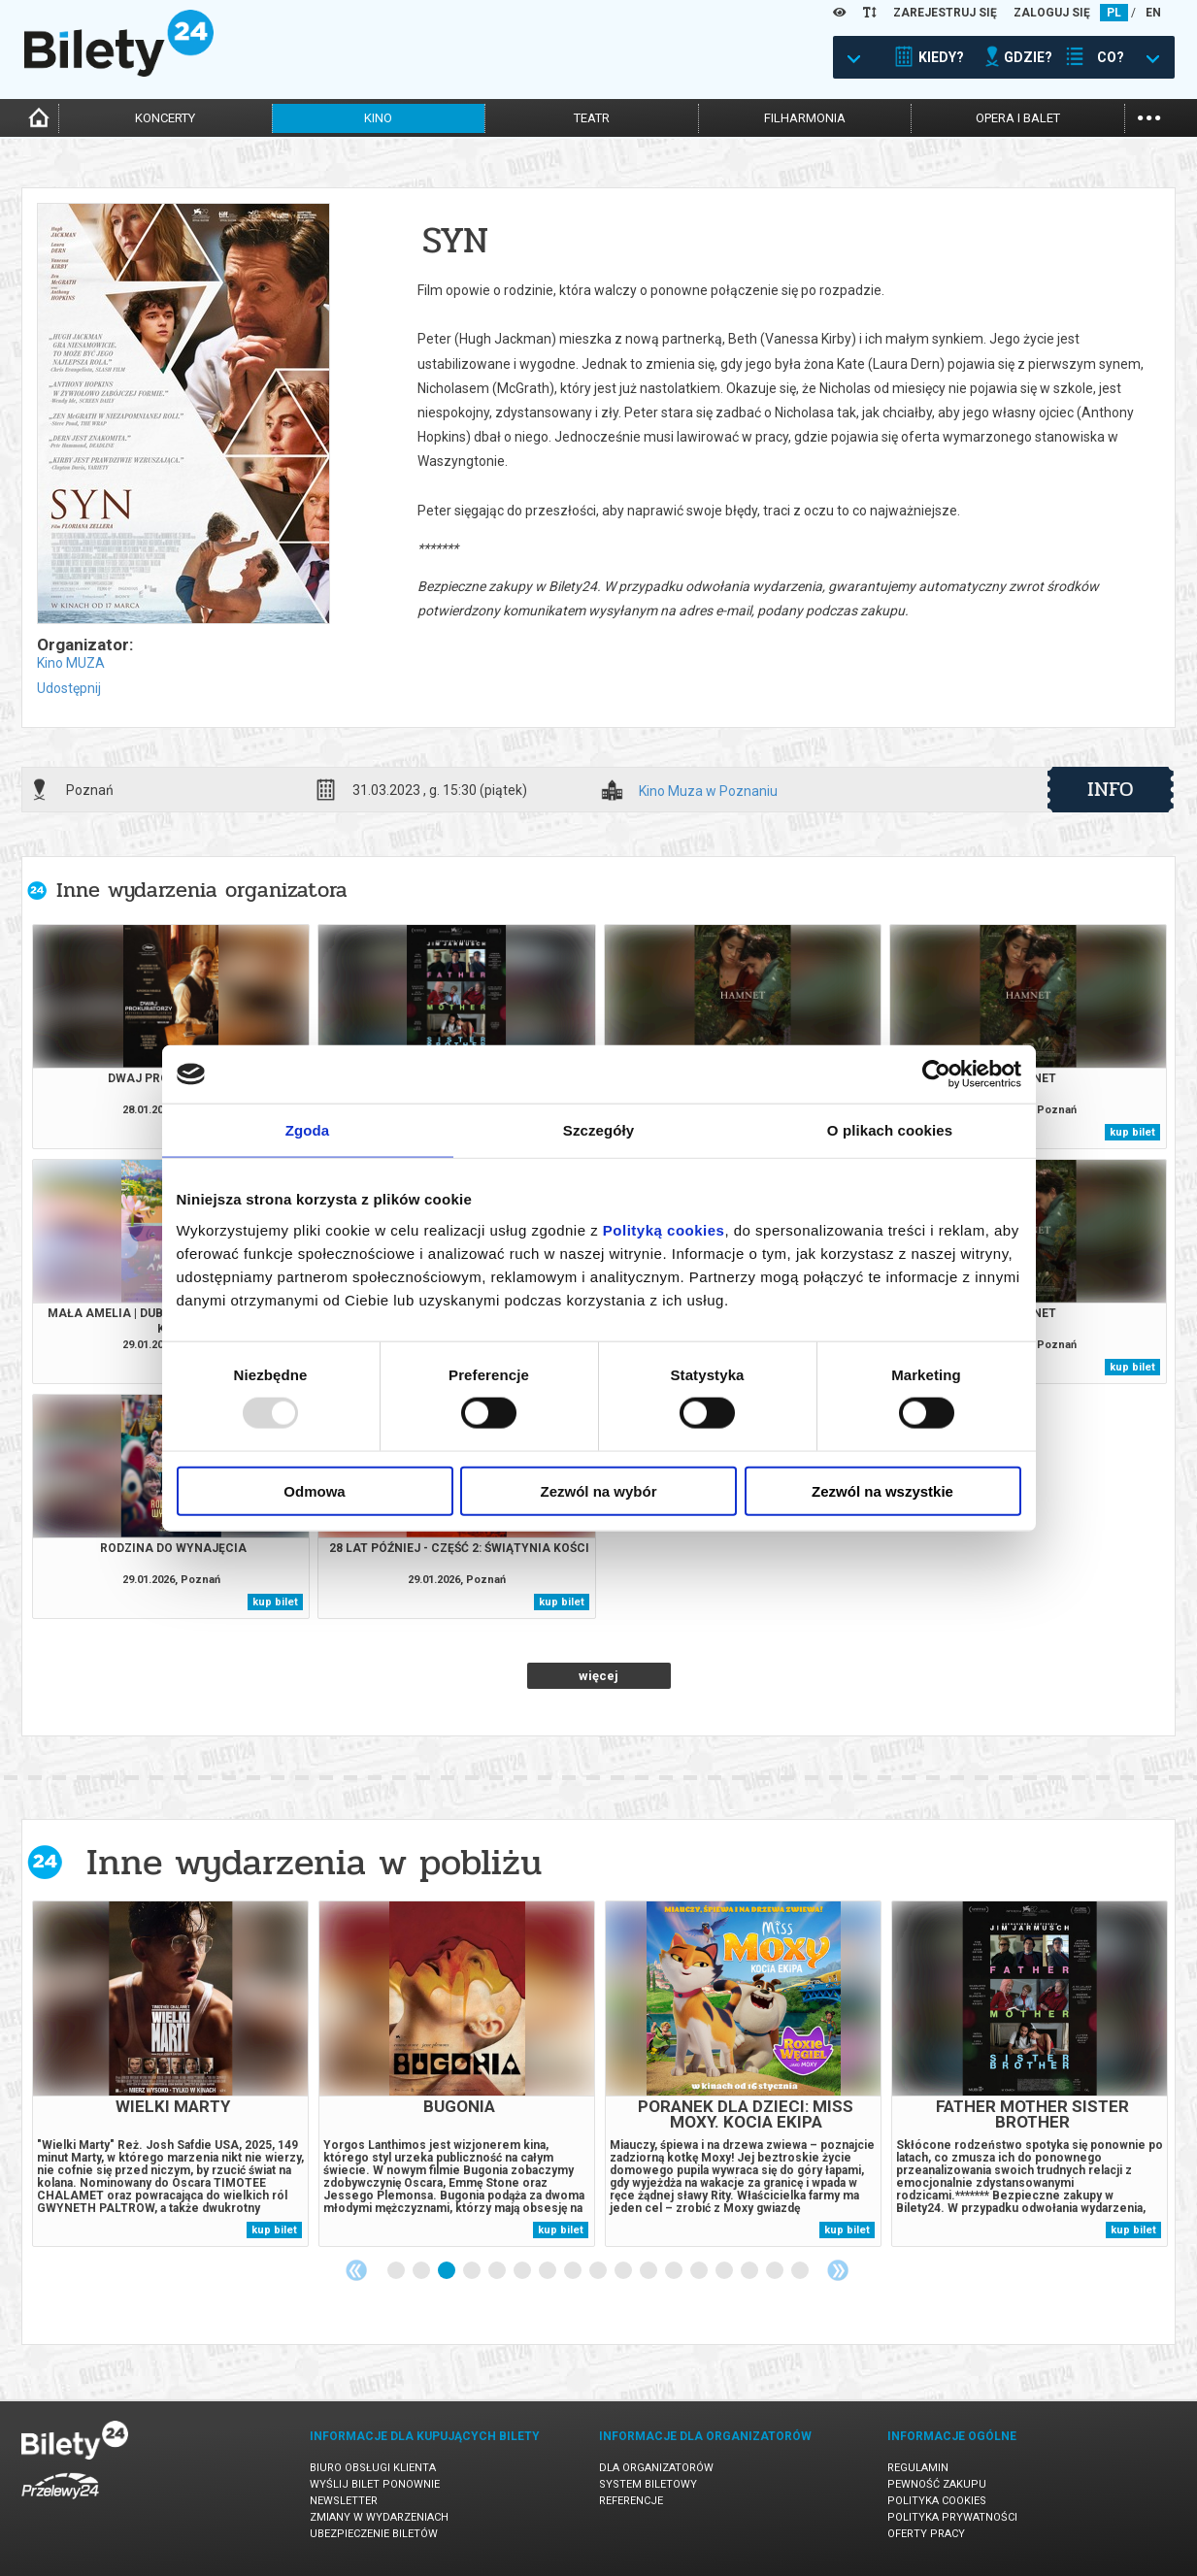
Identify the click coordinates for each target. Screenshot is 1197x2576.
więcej (598, 1675)
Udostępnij (69, 688)
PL (1114, 12)
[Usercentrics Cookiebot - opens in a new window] (936, 1074)
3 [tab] (447, 2271)
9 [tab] (599, 2271)
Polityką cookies (664, 1229)
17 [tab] (801, 2271)
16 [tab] (775, 2271)
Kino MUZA (71, 663)
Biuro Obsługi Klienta (373, 2467)
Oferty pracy (926, 2533)
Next (837, 2270)
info (1110, 789)
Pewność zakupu (936, 2484)
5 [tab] (498, 2271)
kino (378, 118)
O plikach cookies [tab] (889, 1130)
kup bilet (1132, 1132)
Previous (356, 2270)
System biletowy (648, 2484)
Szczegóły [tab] (598, 1130)
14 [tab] (725, 2271)
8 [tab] (573, 2271)
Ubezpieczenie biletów (374, 2533)
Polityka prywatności (952, 2517)
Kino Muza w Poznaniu (708, 791)
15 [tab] (750, 2271)
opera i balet (1018, 118)
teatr (592, 118)
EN (1153, 12)
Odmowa (314, 1490)
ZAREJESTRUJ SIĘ (945, 12)
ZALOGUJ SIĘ (1052, 12)
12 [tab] (674, 2271)
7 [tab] (548, 2271)
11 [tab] (649, 2271)
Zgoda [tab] (307, 1130)
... (1149, 116)
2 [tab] (422, 2271)
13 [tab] (700, 2271)
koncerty (165, 118)
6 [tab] (523, 2271)
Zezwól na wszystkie (882, 1490)
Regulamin (917, 2467)
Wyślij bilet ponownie (375, 2484)
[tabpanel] (170, 2073)
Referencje (631, 2500)
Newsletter (344, 2500)
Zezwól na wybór (598, 1490)
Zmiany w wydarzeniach (379, 2517)
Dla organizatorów (656, 2467)
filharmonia (805, 118)
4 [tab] (472, 2271)
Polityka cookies (936, 2500)
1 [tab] (397, 2271)
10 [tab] (624, 2271)
